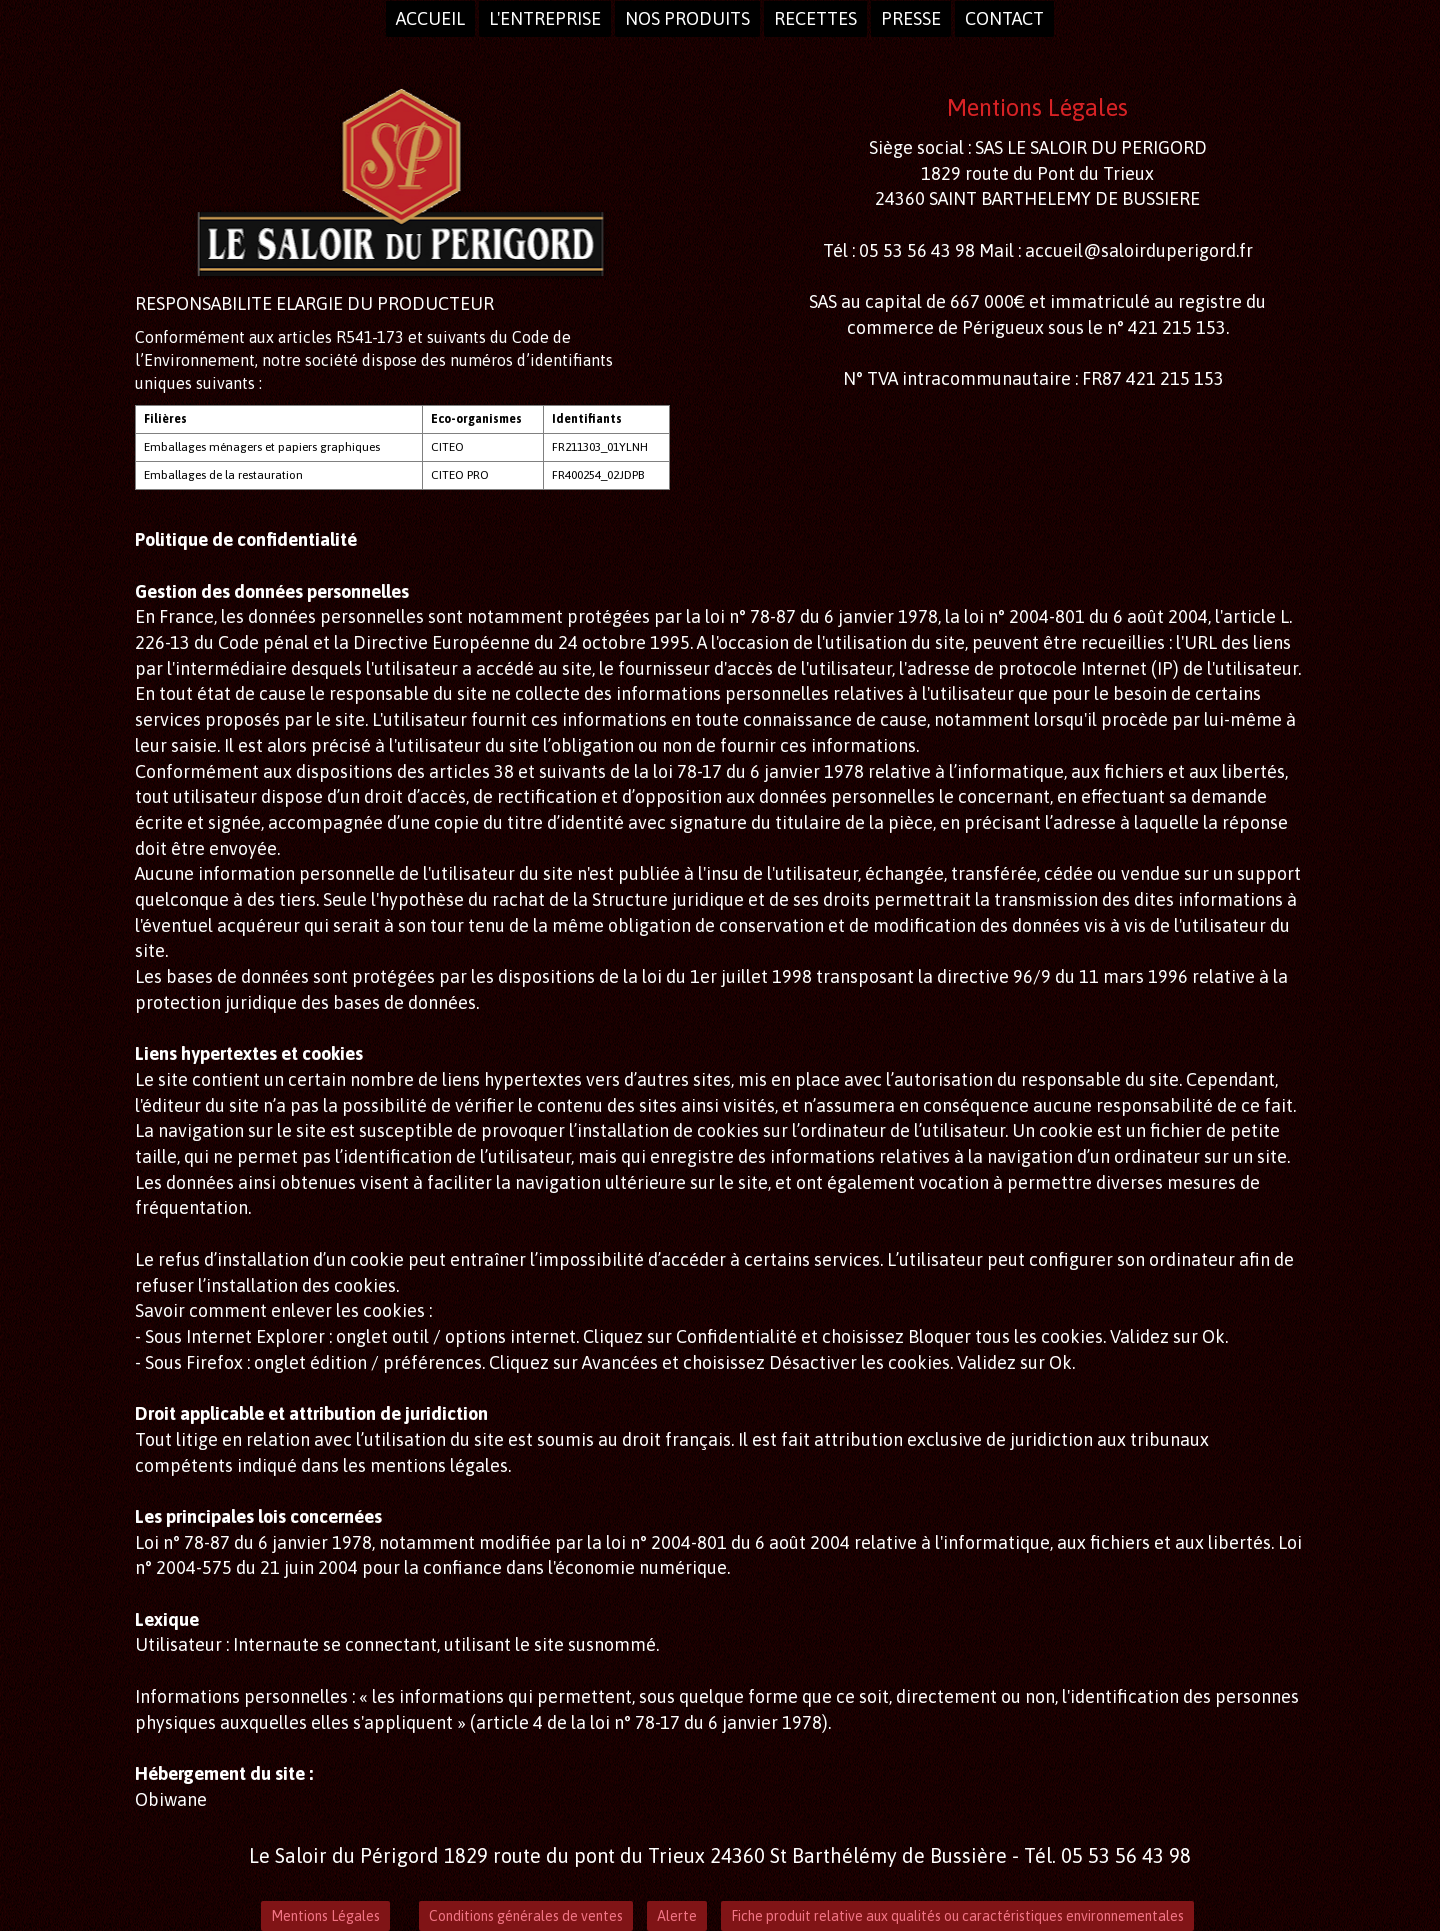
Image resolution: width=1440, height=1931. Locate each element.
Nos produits (687, 18)
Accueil (430, 18)
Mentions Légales (325, 1916)
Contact (1004, 18)
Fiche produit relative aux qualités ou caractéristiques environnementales (957, 1916)
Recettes (815, 18)
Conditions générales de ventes (526, 1916)
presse (911, 18)
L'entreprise (545, 18)
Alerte (677, 1916)
